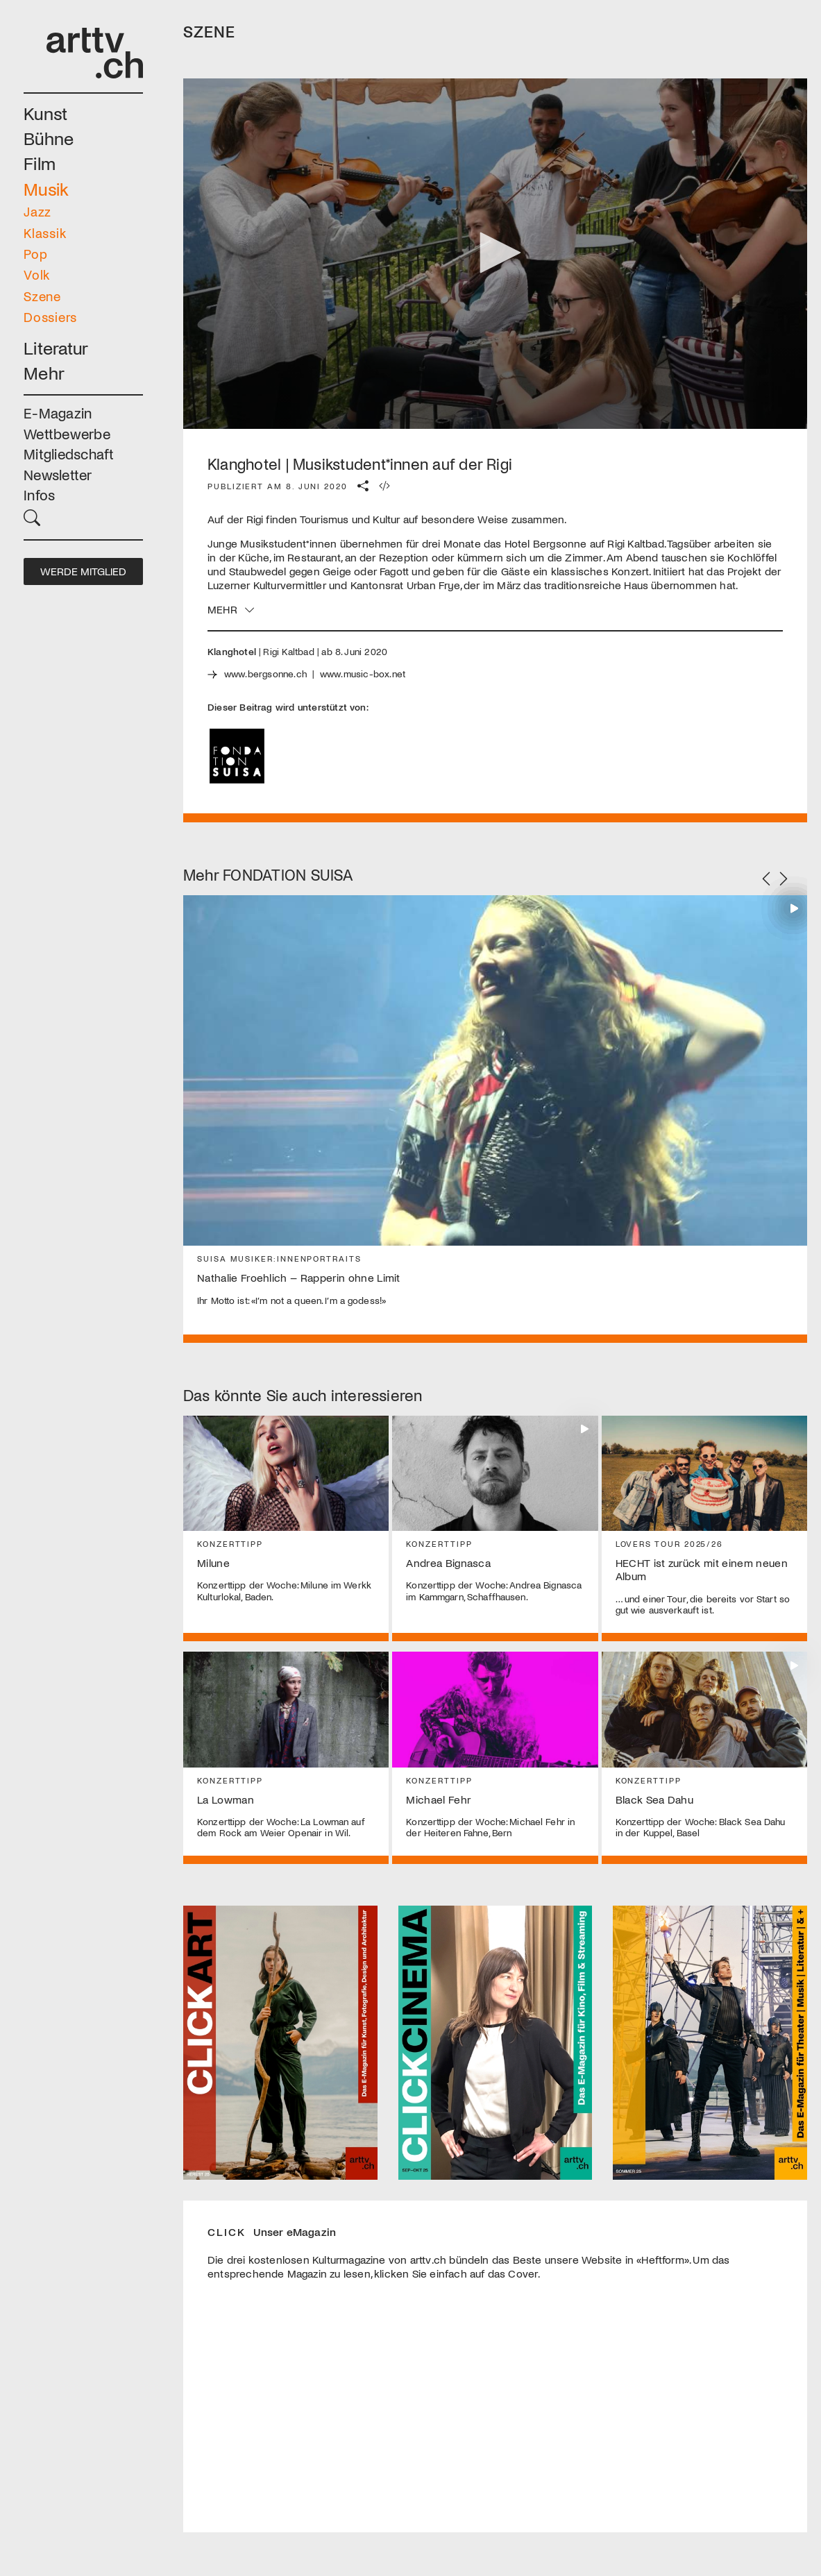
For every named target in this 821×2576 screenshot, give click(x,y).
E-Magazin (58, 412)
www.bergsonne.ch (265, 673)
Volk (37, 274)
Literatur (56, 347)
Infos (39, 494)
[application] (495, 254)
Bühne (49, 138)
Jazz (37, 211)
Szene (42, 296)
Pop (35, 254)
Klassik (45, 233)
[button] (83, 517)
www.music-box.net (362, 673)
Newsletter (58, 474)
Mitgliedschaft (69, 453)
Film (40, 162)
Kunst (45, 113)
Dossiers (50, 317)
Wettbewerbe (67, 433)
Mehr (44, 372)
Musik (46, 188)
